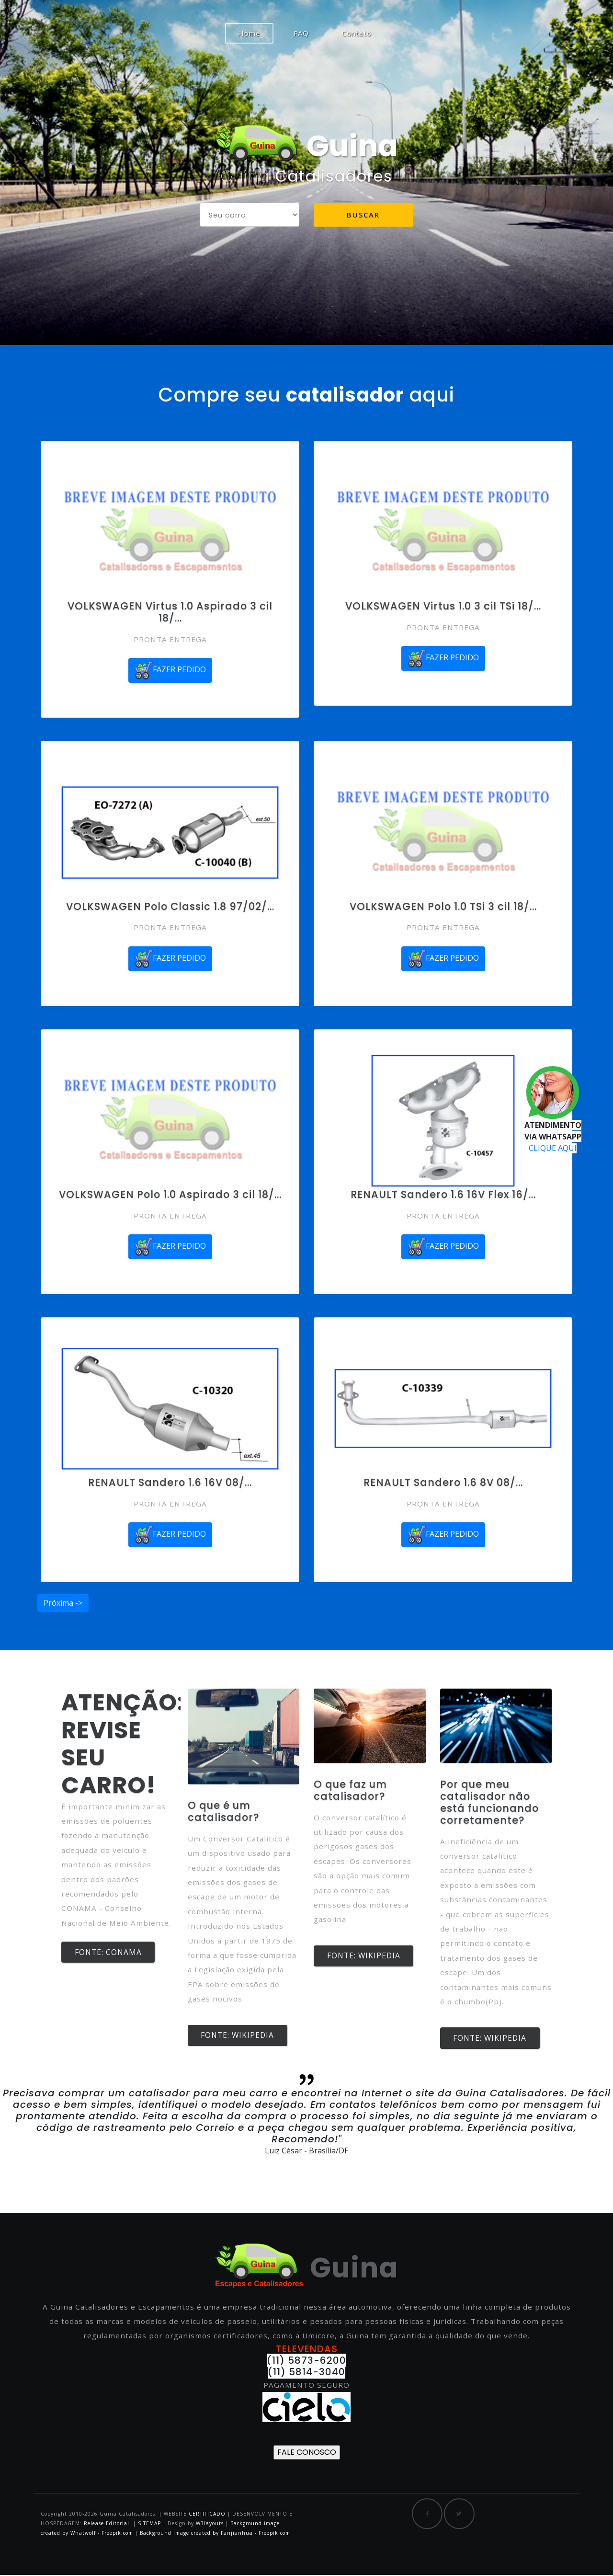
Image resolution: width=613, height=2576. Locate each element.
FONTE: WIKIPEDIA (240, 2036)
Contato (357, 33)
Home (255, 32)
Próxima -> (63, 1603)
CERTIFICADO (207, 2514)
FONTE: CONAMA (111, 1952)
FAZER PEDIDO (170, 670)
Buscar (363, 218)
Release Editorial (106, 2524)
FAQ (301, 33)
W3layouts (211, 2524)
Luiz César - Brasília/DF (306, 2151)
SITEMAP (149, 2524)
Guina (306, 146)
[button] (46, 2124)
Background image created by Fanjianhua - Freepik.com (215, 2533)
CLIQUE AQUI (553, 1148)
